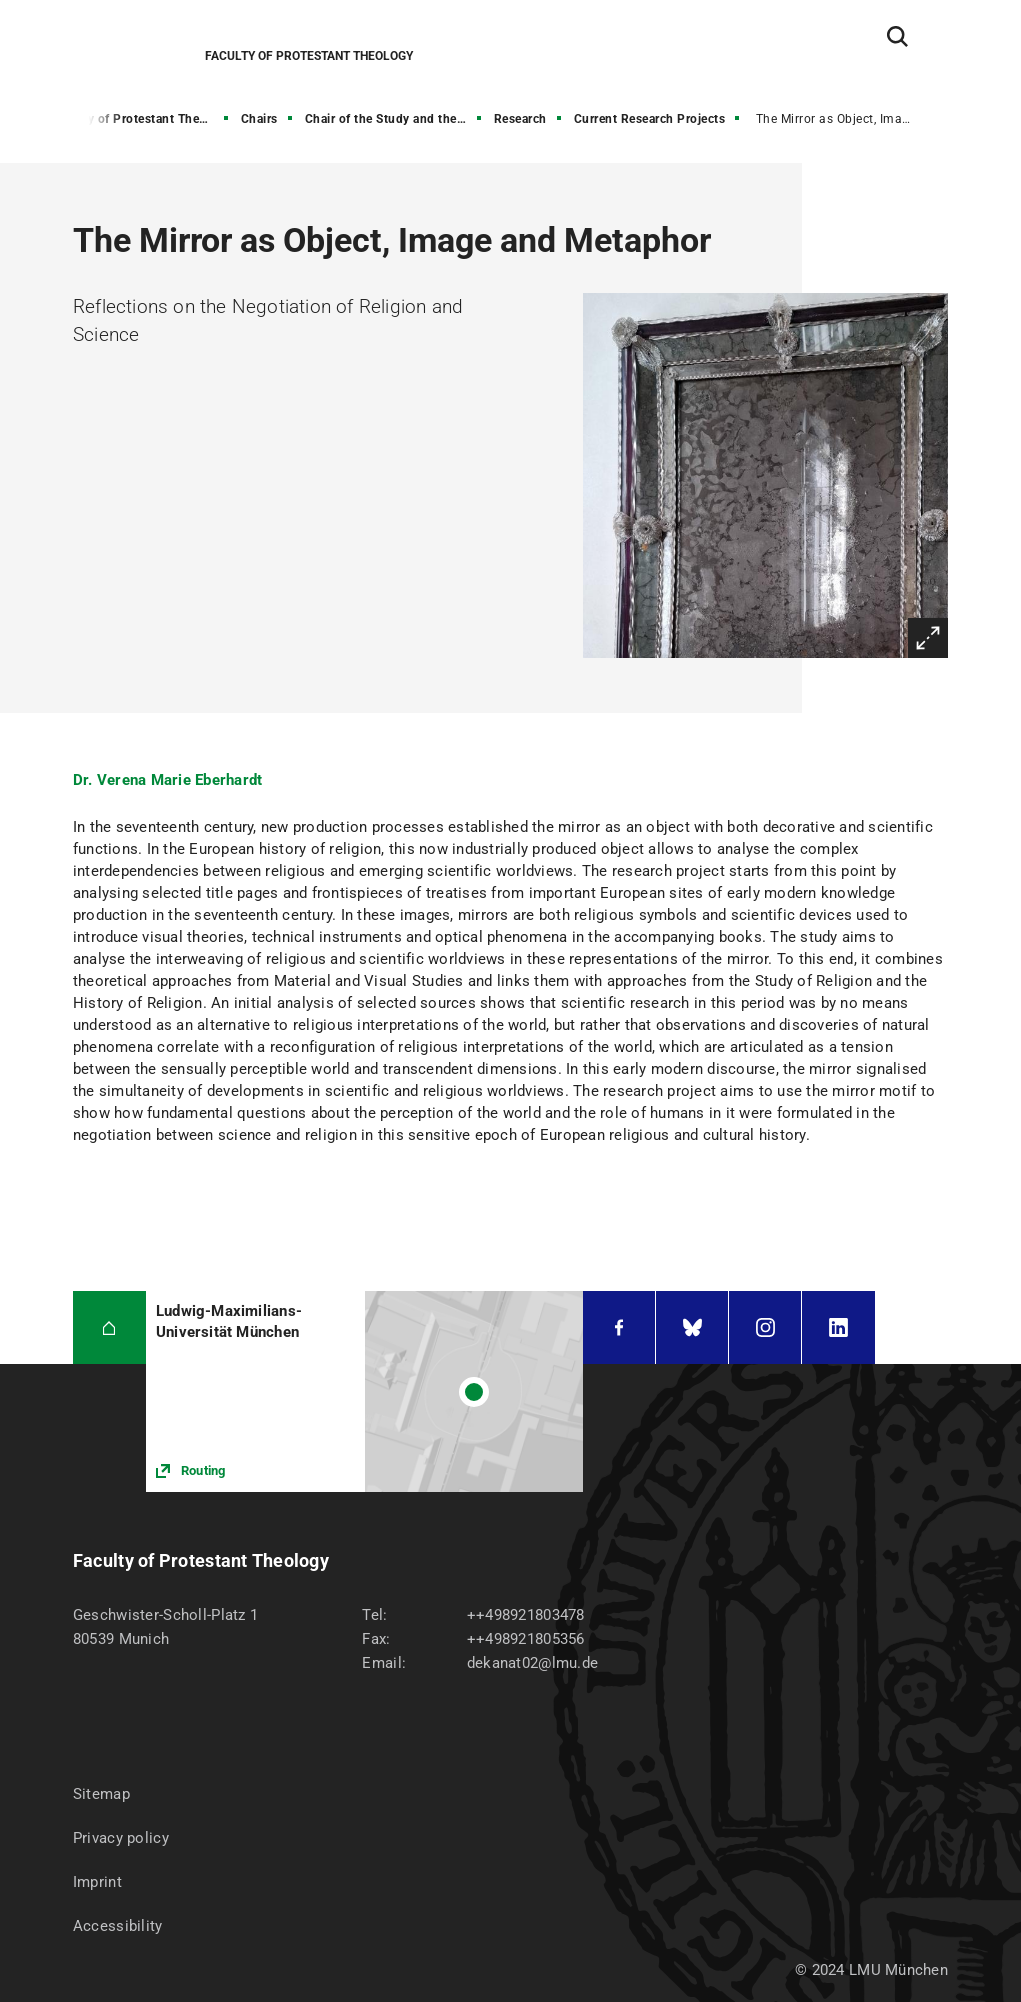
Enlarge (928, 638)
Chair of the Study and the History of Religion (395, 119)
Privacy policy (121, 1838)
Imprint (97, 1882)
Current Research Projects (650, 119)
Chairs (259, 119)
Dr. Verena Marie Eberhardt (168, 780)
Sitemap (101, 1794)
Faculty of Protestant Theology (142, 119)
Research (520, 119)
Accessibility (118, 1926)
